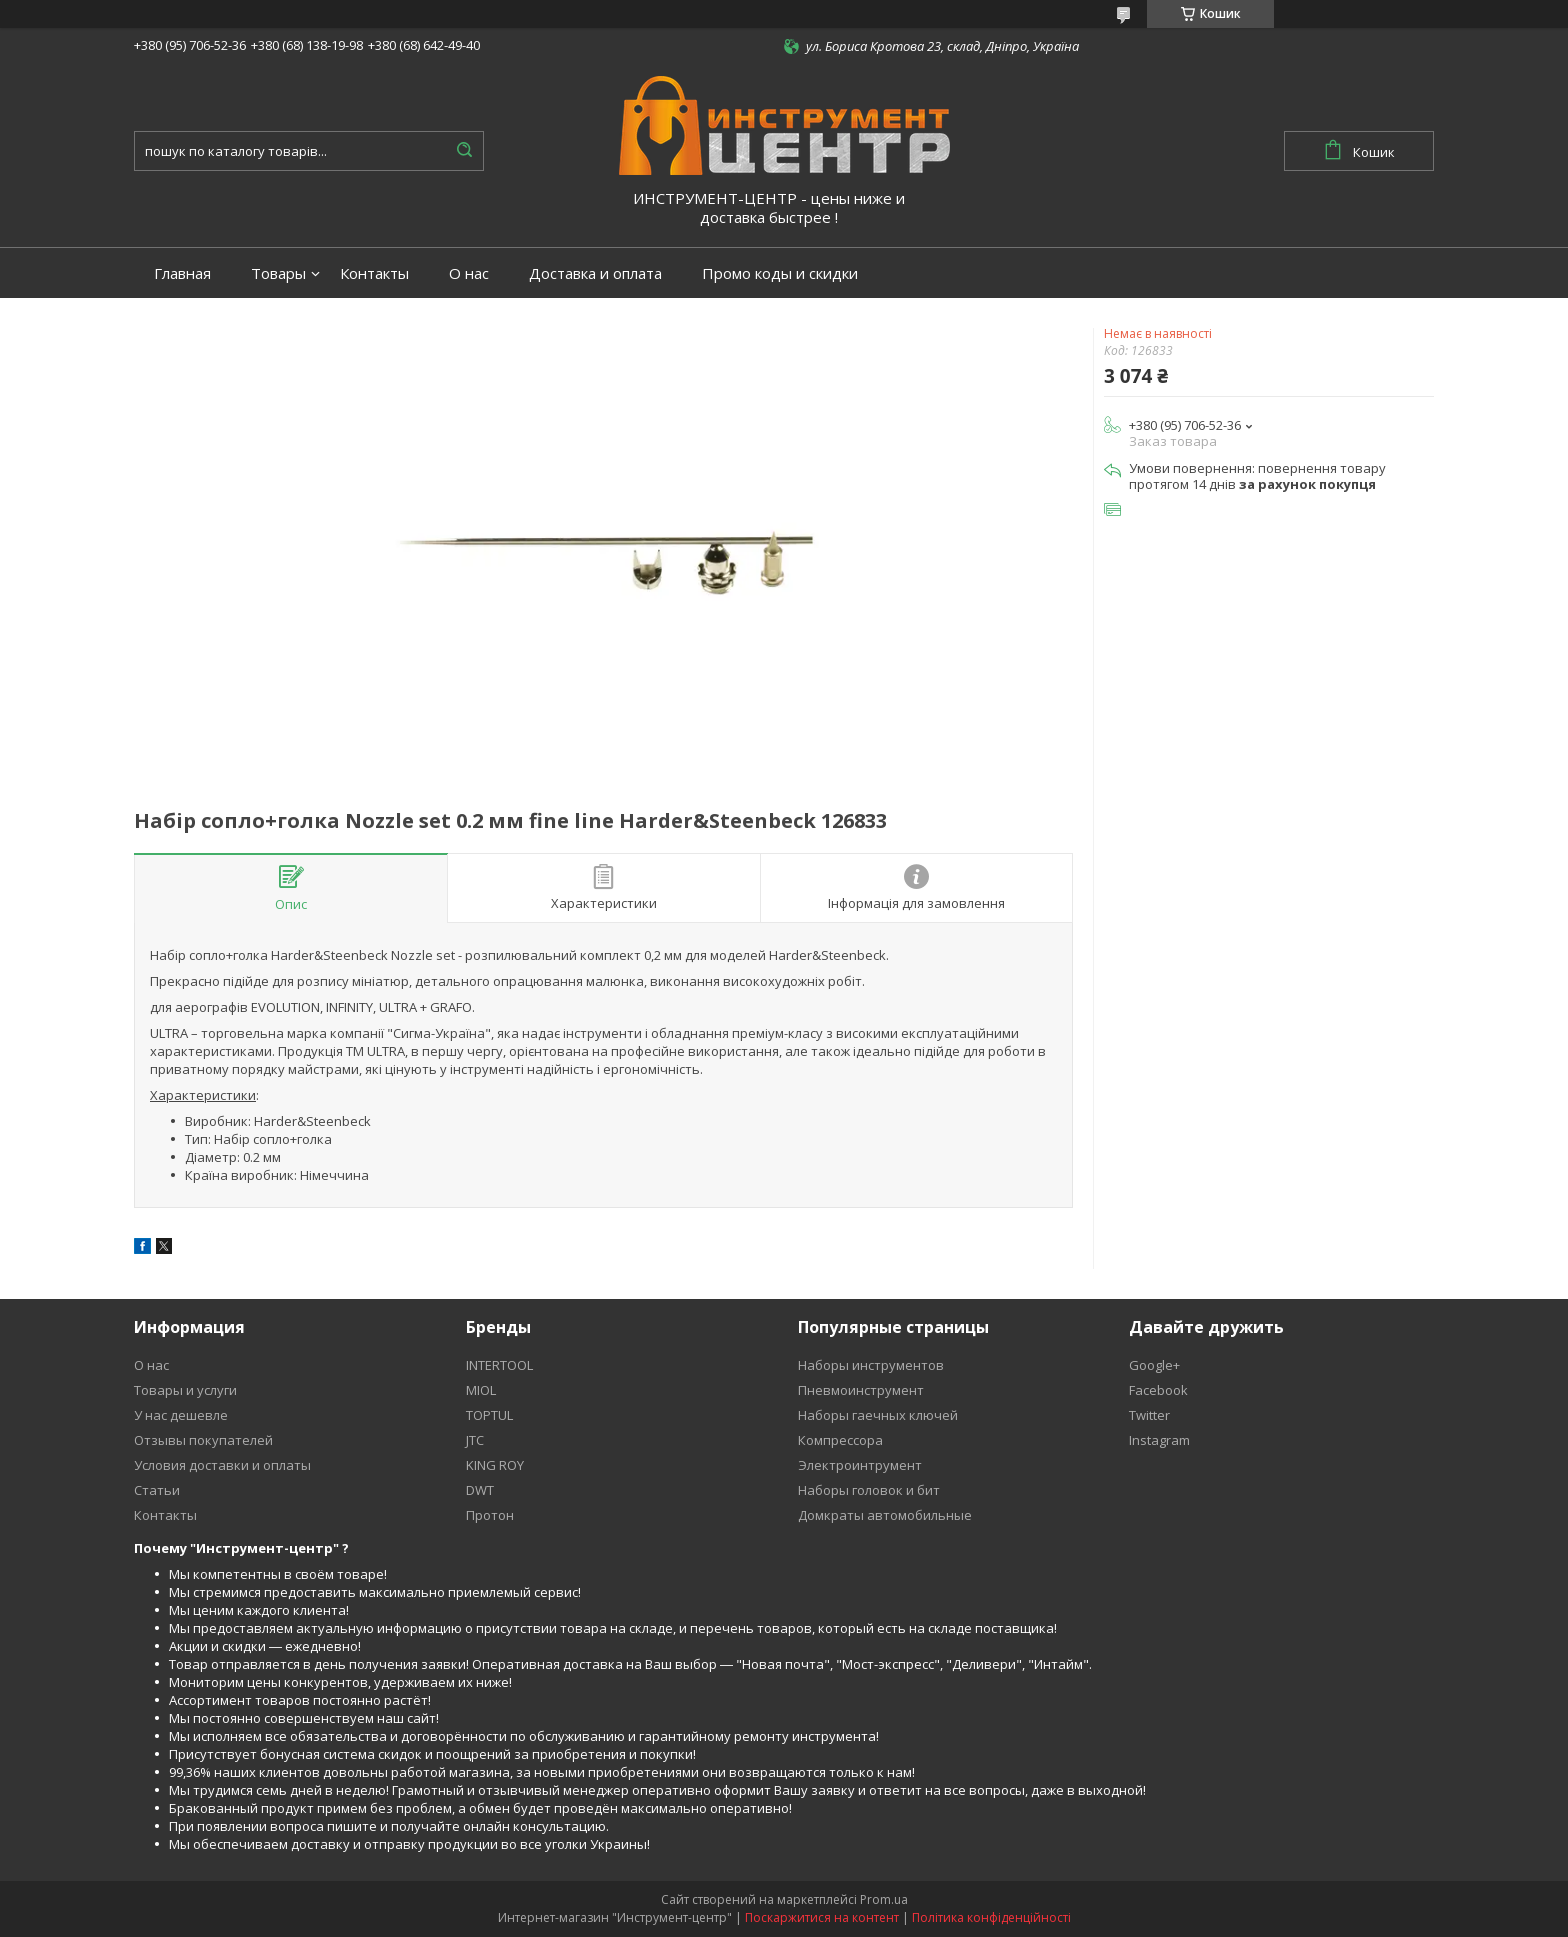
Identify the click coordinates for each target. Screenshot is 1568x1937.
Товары (278, 273)
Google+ (1154, 1365)
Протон (490, 1515)
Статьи (157, 1490)
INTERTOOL (499, 1365)
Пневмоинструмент (861, 1390)
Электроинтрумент (860, 1465)
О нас (469, 273)
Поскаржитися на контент (822, 1917)
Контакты (374, 273)
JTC (475, 1440)
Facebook (1158, 1390)
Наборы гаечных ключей (878, 1415)
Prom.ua (884, 1899)
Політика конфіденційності (991, 1917)
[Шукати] (464, 151)
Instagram (1159, 1440)
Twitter (1149, 1415)
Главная (182, 273)
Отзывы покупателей (203, 1440)
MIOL (481, 1390)
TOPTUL (489, 1415)
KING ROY (495, 1465)
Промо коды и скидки (780, 273)
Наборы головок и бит (869, 1490)
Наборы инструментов (871, 1365)
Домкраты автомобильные (885, 1515)
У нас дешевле (181, 1415)
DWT (480, 1490)
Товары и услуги (185, 1390)
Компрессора (840, 1440)
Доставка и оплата (595, 273)
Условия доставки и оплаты (222, 1465)
